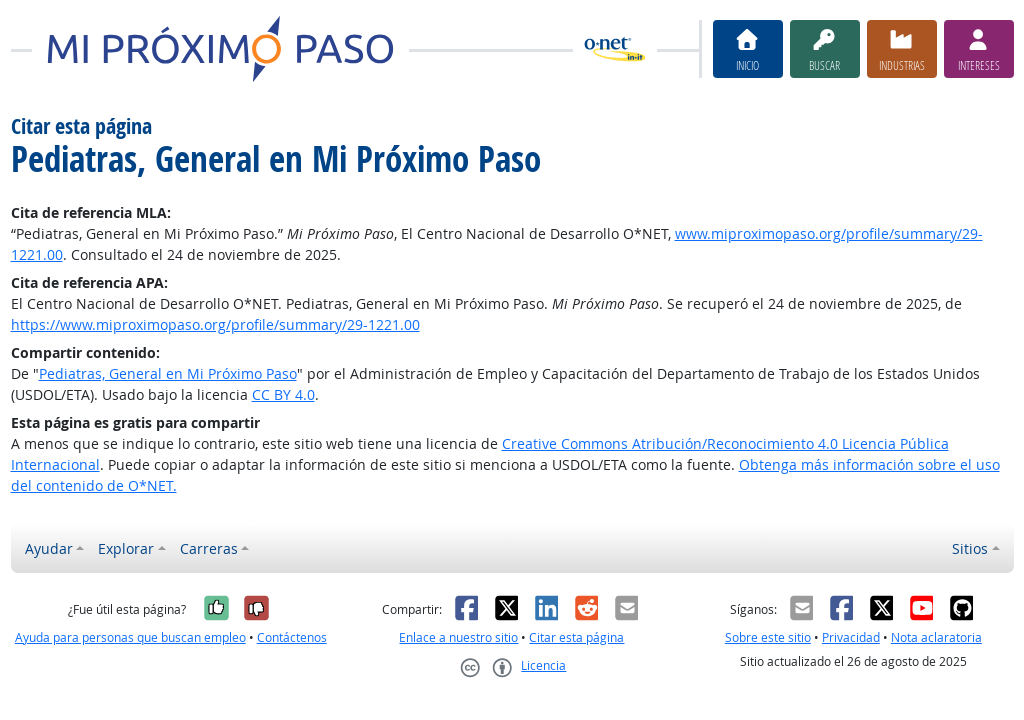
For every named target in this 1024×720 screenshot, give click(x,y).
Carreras (209, 548)
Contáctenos (292, 637)
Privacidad (851, 637)
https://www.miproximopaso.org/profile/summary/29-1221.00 (215, 324)
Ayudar (49, 548)
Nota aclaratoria (936, 637)
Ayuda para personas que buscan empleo (130, 637)
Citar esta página (576, 637)
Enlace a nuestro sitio (458, 637)
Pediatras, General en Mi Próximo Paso (168, 373)
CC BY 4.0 (283, 394)
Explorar (126, 548)
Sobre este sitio (768, 637)
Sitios (970, 548)
